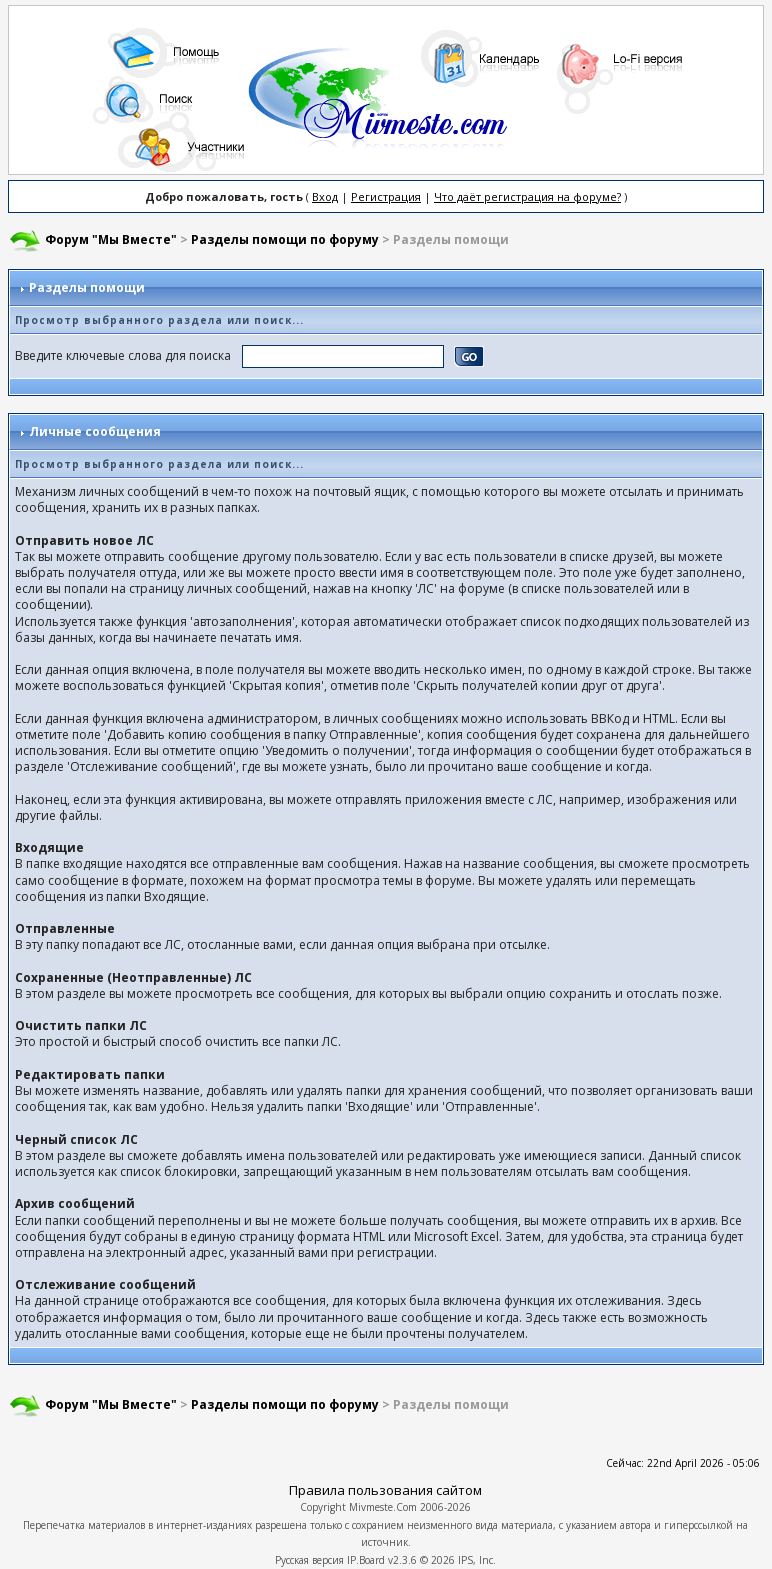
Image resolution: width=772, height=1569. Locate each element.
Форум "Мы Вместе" (111, 239)
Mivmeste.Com (383, 1507)
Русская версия (309, 1560)
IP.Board (366, 1560)
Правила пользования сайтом (385, 1490)
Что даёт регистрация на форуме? (527, 196)
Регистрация (386, 196)
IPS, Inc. (477, 1560)
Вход (325, 196)
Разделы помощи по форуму (285, 239)
